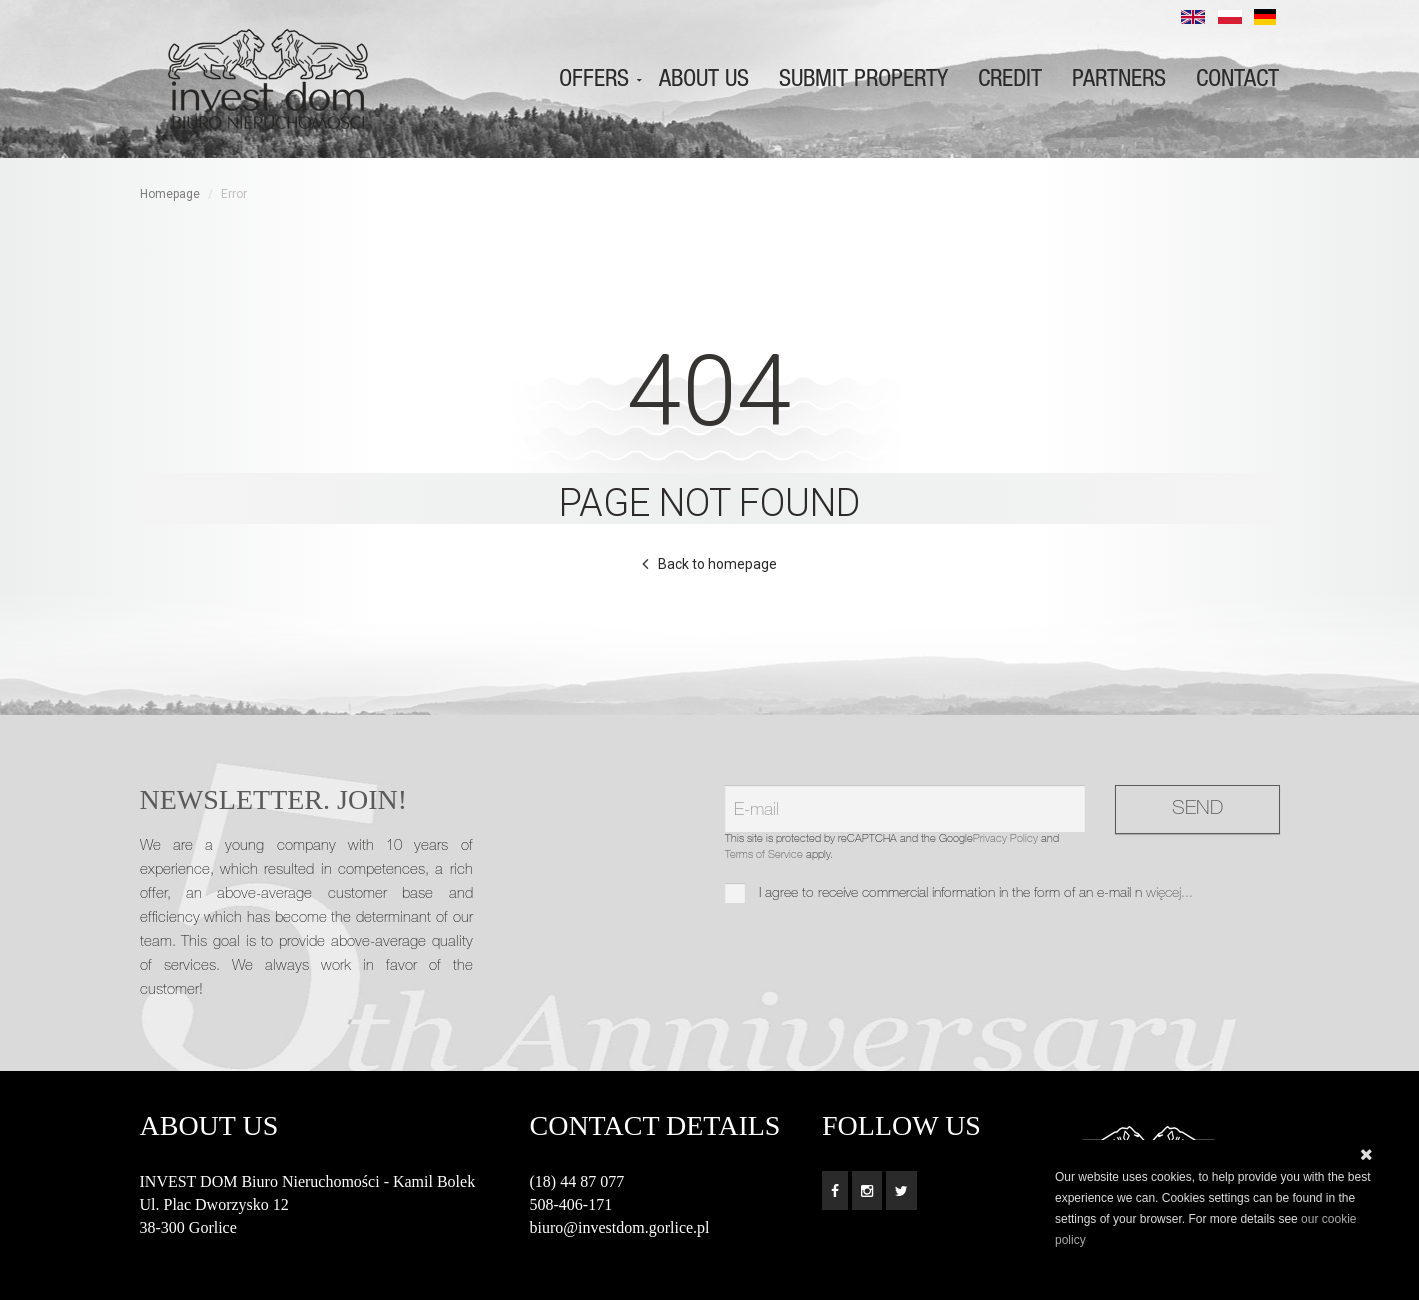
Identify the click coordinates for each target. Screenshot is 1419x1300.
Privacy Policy (1005, 839)
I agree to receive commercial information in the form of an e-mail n (959, 894)
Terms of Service (764, 855)
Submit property (863, 79)
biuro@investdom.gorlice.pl (620, 1227)
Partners (1119, 79)
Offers (594, 79)
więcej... (1169, 894)
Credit (1010, 79)
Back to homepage (717, 564)
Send (1197, 810)
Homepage (170, 194)
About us (704, 79)
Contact (1237, 79)
